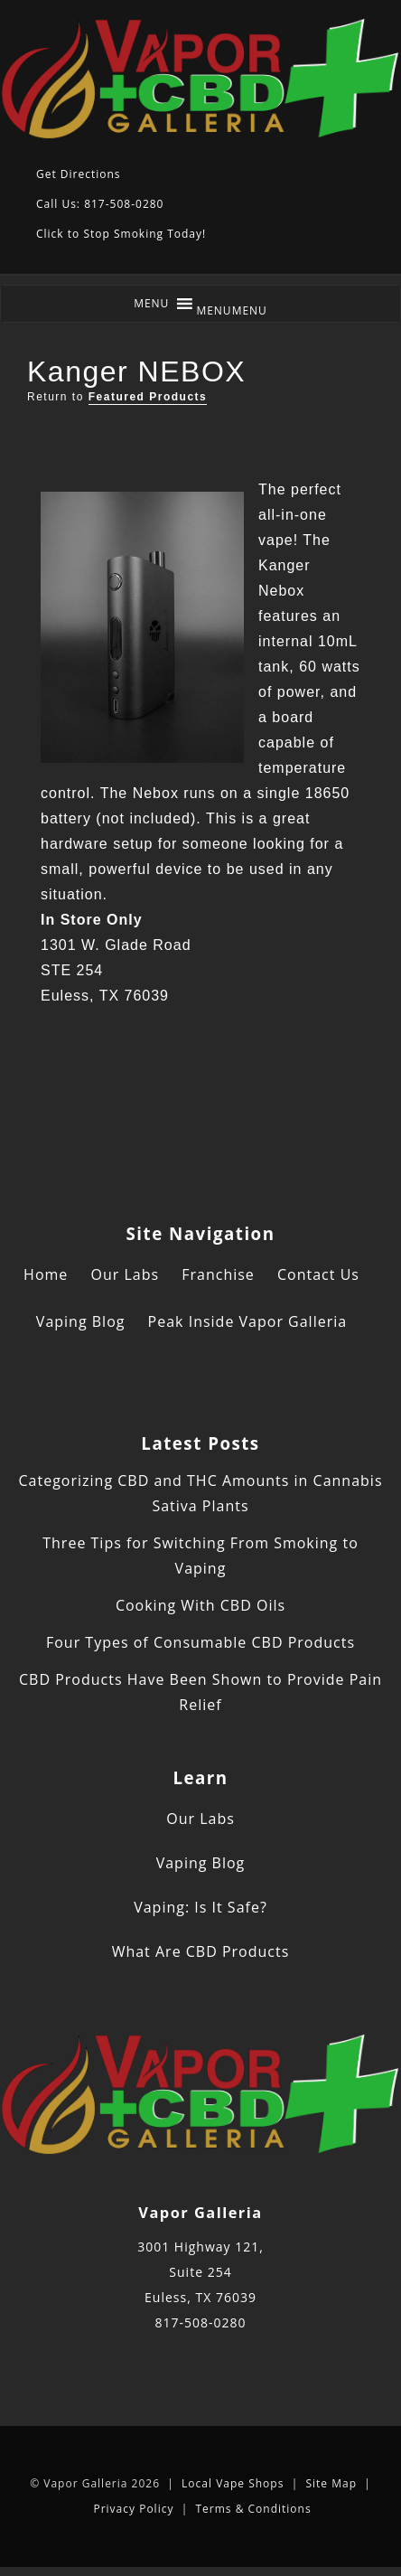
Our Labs (124, 1274)
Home (45, 1274)
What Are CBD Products (201, 1951)
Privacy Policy (133, 2508)
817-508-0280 (200, 2322)
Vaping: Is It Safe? (200, 1907)
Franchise (218, 1274)
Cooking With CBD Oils (200, 1605)
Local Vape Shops (233, 2483)
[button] (231, 310)
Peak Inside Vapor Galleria (248, 1321)
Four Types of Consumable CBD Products (200, 1642)
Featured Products (148, 396)
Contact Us (318, 1274)
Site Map (331, 2483)
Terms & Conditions (253, 2508)
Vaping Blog (81, 1321)
